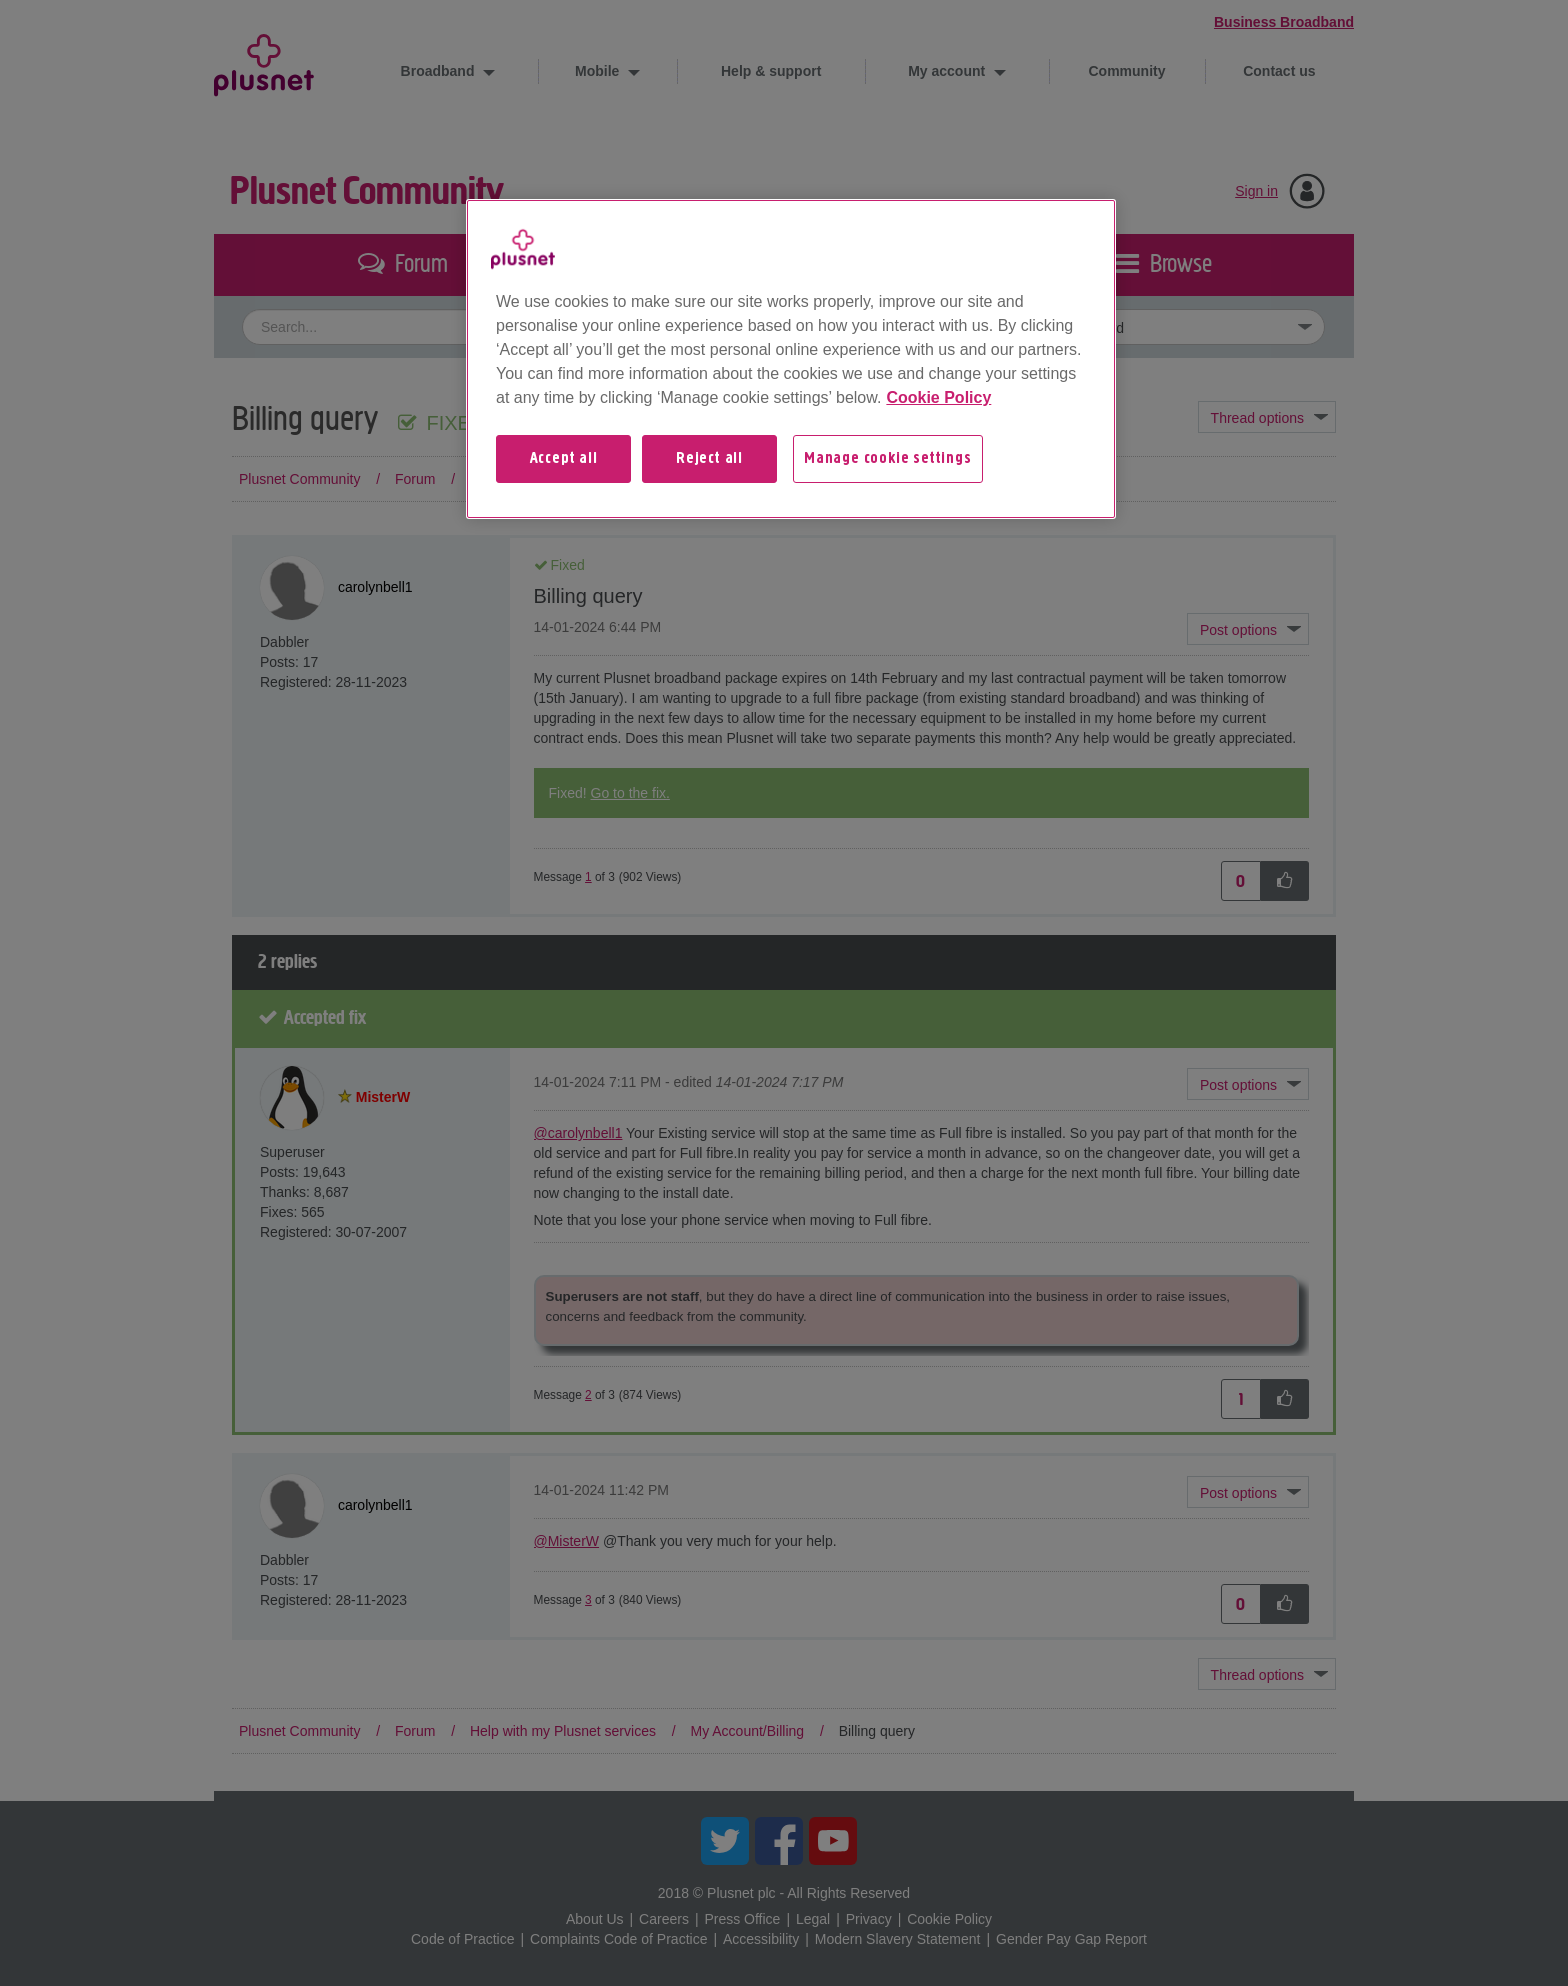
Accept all (564, 459)
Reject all (709, 459)
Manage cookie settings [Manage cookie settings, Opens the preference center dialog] (888, 459)
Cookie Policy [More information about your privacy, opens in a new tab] (938, 397)
